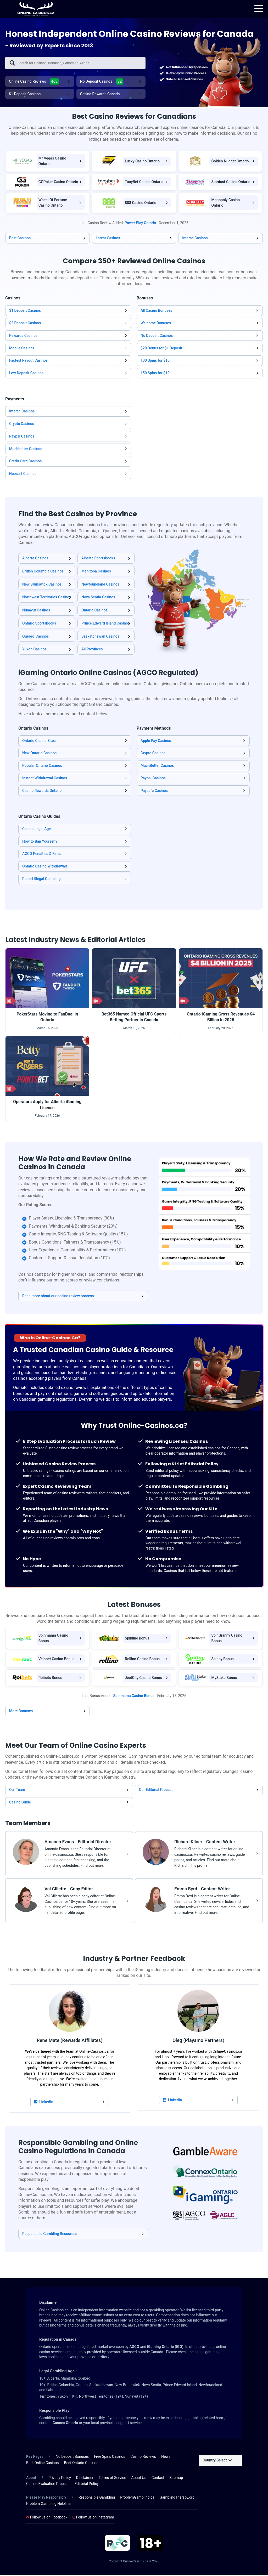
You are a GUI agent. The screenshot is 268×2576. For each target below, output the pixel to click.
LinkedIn (43, 2103)
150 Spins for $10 (155, 374)
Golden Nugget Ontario (230, 162)
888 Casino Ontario (140, 204)
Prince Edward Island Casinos (105, 624)
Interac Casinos (195, 239)
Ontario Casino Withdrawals (45, 867)
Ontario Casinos (94, 611)
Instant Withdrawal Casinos (44, 779)
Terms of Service (112, 2479)
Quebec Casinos (35, 638)
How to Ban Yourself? (39, 843)
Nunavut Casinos (36, 611)
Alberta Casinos (35, 559)
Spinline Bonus (137, 1639)
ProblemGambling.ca (137, 2499)
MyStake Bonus (224, 1679)
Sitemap (176, 2479)
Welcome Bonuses (156, 324)
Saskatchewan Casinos (100, 638)
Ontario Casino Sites (39, 742)
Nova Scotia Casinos (98, 598)
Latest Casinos (108, 239)
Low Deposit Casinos (26, 374)
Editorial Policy (87, 2485)
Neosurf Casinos (22, 475)
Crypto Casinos (21, 425)
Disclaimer (84, 2479)
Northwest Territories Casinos (46, 598)
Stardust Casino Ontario (230, 183)
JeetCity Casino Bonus (143, 1679)
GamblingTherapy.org (177, 2499)
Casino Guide (20, 1803)
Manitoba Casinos (96, 572)
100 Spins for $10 (155, 362)
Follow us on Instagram (93, 2518)
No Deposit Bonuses (72, 2458)
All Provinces (92, 650)
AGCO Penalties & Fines (41, 855)
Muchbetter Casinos (25, 450)
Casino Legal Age (36, 830)
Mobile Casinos (22, 349)
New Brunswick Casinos (42, 585)
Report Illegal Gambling (41, 880)
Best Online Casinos (42, 2464)
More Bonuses (21, 1712)
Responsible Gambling (97, 2499)
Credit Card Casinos (25, 463)
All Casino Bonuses (156, 312)
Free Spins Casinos (109, 2458)
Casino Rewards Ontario (42, 792)
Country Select (217, 2461)
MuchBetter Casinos (157, 767)
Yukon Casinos (34, 650)
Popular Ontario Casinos (42, 767)
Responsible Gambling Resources (49, 2235)
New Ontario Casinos (39, 754)
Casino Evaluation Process (47, 2485)
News (165, 2458)
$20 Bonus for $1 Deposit (161, 349)
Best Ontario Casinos (81, 2464)
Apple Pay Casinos (156, 742)
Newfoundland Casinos (100, 585)
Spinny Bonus (222, 1660)
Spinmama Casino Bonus (133, 1697)
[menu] (258, 9)
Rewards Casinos (23, 337)
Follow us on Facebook (46, 2518)
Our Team (17, 1791)
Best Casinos (20, 239)
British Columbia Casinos (43, 572)
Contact (158, 2479)
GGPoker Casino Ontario (58, 183)
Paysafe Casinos (154, 792)
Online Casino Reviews (34, 83)
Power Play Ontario (140, 224)
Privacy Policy (59, 2479)
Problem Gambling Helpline (48, 2505)
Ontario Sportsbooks (39, 624)
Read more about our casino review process (58, 1297)
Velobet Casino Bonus (56, 1660)
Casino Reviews (143, 2458)
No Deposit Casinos (101, 83)
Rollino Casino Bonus (142, 1660)
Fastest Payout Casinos (28, 362)
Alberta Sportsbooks (98, 559)
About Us (138, 2479)
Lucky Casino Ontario (142, 162)
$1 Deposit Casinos (25, 95)
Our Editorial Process (156, 1791)
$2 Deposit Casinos (25, 324)
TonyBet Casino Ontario (144, 183)
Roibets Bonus (50, 1679)
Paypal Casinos (21, 437)
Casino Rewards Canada (100, 95)
